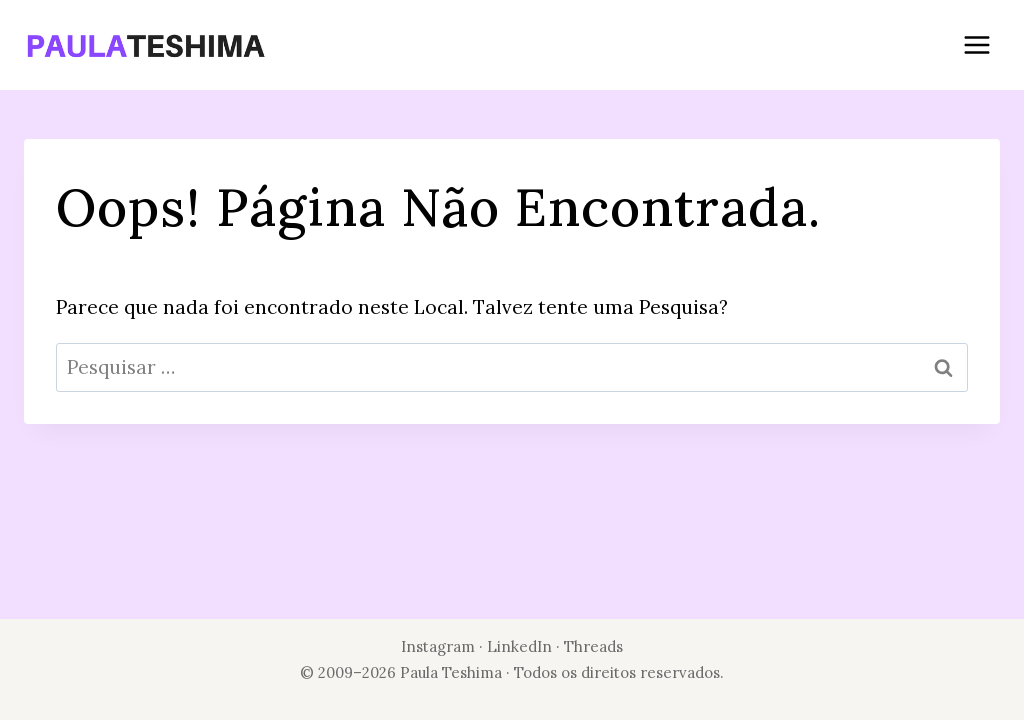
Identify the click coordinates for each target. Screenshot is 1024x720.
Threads (593, 646)
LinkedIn (521, 646)
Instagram (438, 646)
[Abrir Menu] (976, 44)
